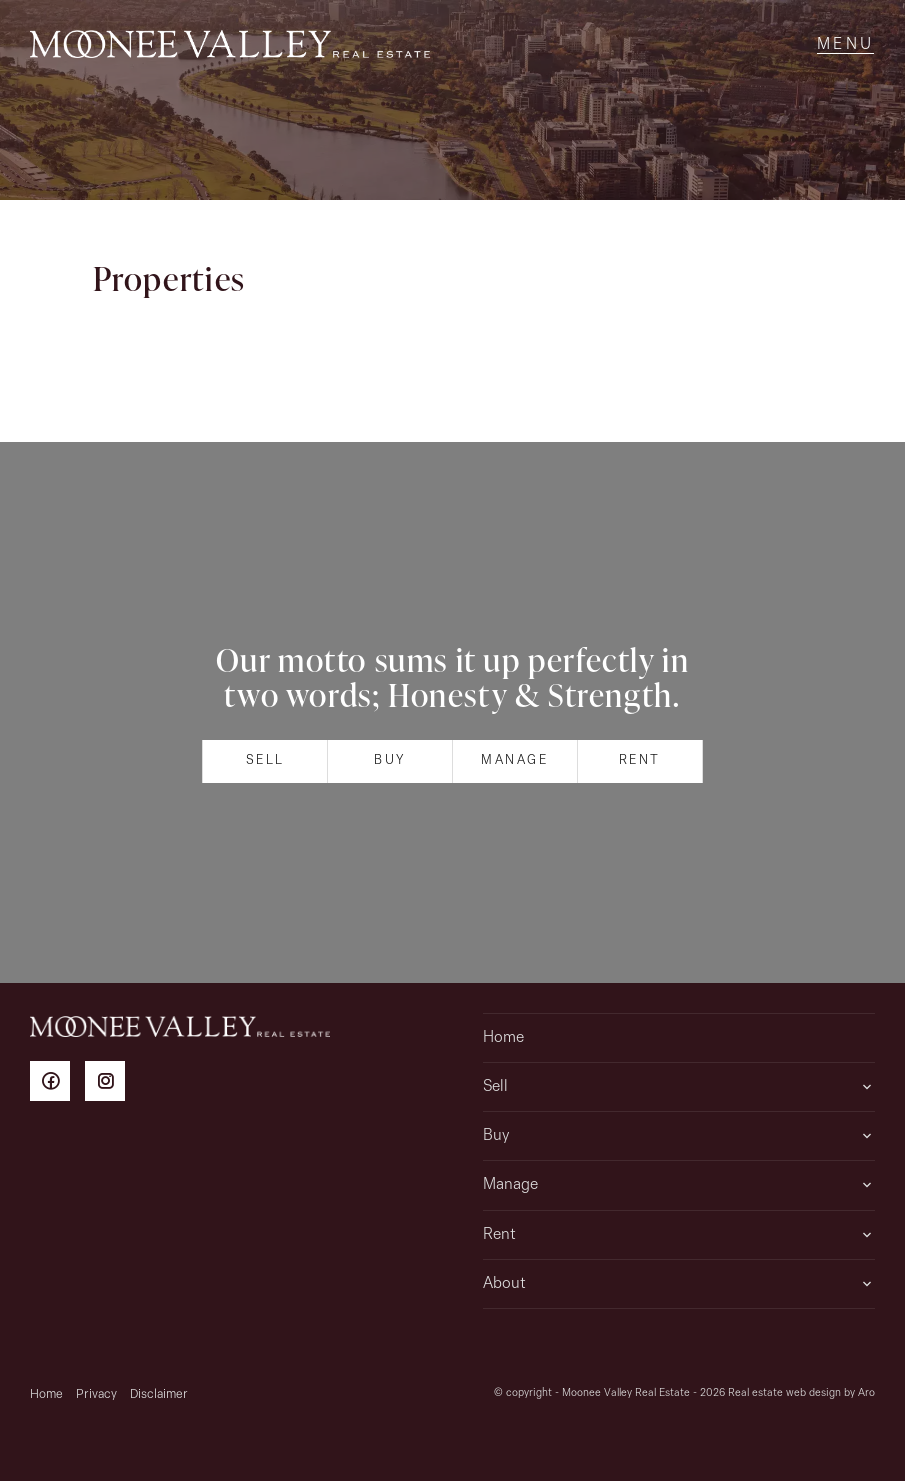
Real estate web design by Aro (801, 1393)
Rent (640, 760)
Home (503, 1038)
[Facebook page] (57, 1084)
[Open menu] (845, 45)
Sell (265, 760)
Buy (390, 760)
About (504, 1284)
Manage (515, 760)
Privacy (96, 1394)
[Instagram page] (110, 1084)
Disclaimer (159, 1394)
